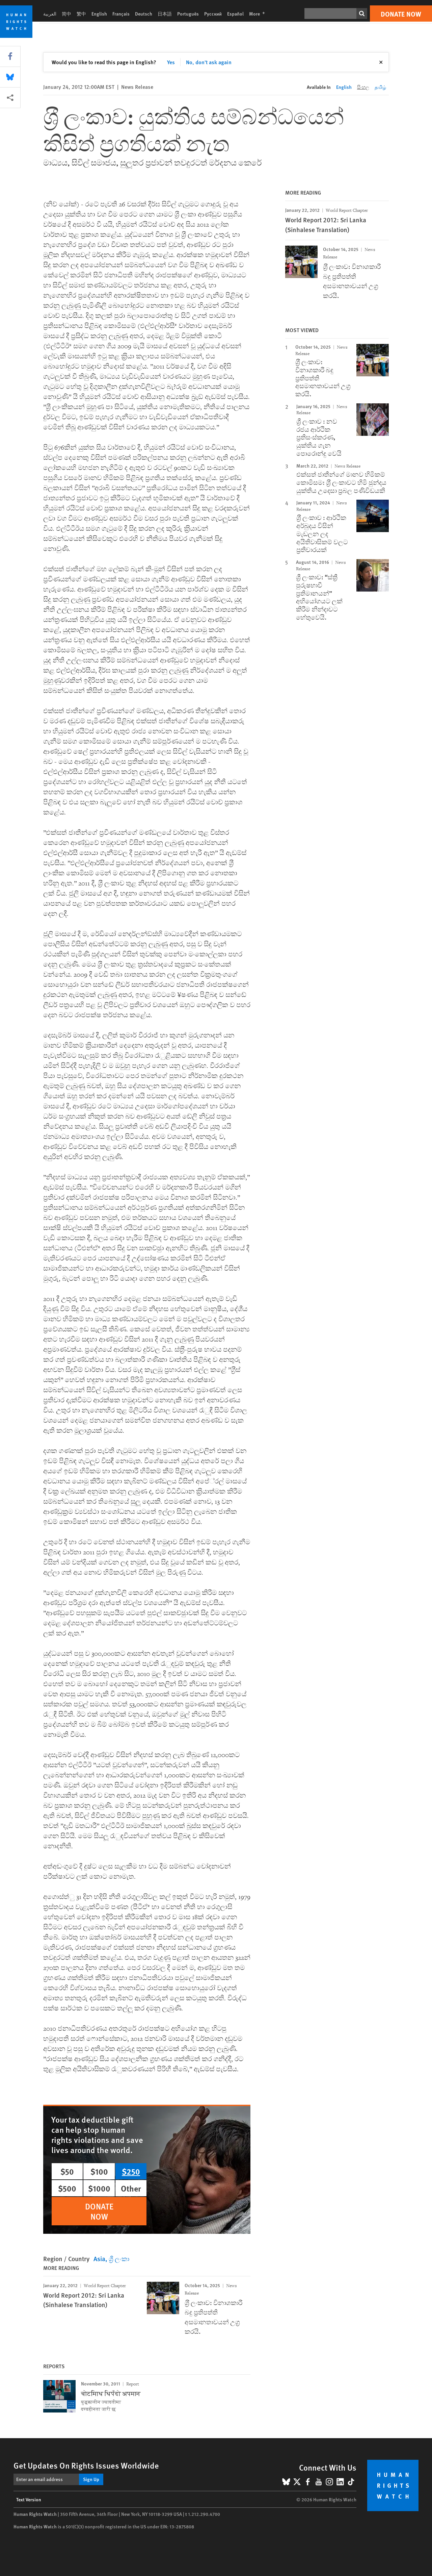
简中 (66, 13)
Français (121, 13)
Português (188, 13)
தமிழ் (380, 86)
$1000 (99, 2188)
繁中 (81, 13)
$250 (131, 2171)
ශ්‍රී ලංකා (119, 2258)
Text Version (28, 2499)
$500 (67, 2188)
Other (131, 2188)
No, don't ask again (209, 62)
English (99, 13)
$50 (67, 2171)
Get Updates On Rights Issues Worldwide (86, 2465)
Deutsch (143, 13)
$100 (99, 2171)
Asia (99, 2258)
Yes (171, 62)
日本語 (165, 13)
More (259, 13)
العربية (49, 13)
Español (235, 13)
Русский (213, 13)
